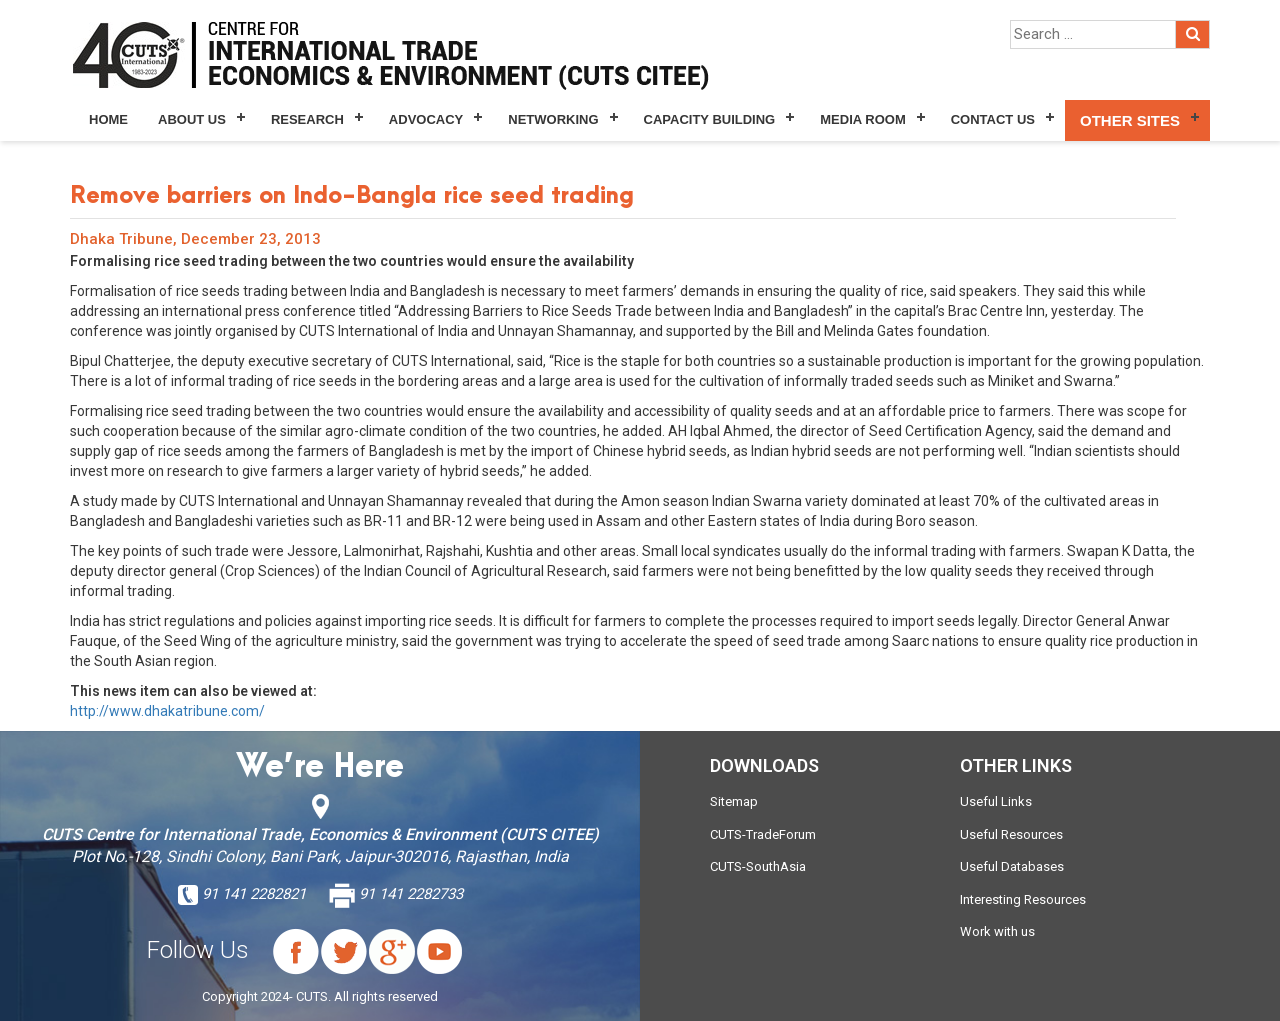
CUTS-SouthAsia (758, 866)
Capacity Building (710, 119)
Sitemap (734, 801)
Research (307, 119)
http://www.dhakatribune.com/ (167, 711)
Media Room (862, 119)
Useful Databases (1012, 866)
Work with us (997, 931)
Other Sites (1130, 120)
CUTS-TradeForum (763, 834)
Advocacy (426, 119)
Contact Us (993, 119)
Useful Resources (1011, 834)
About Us (192, 119)
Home (108, 119)
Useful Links (996, 801)
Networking (553, 119)
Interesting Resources (1023, 899)
